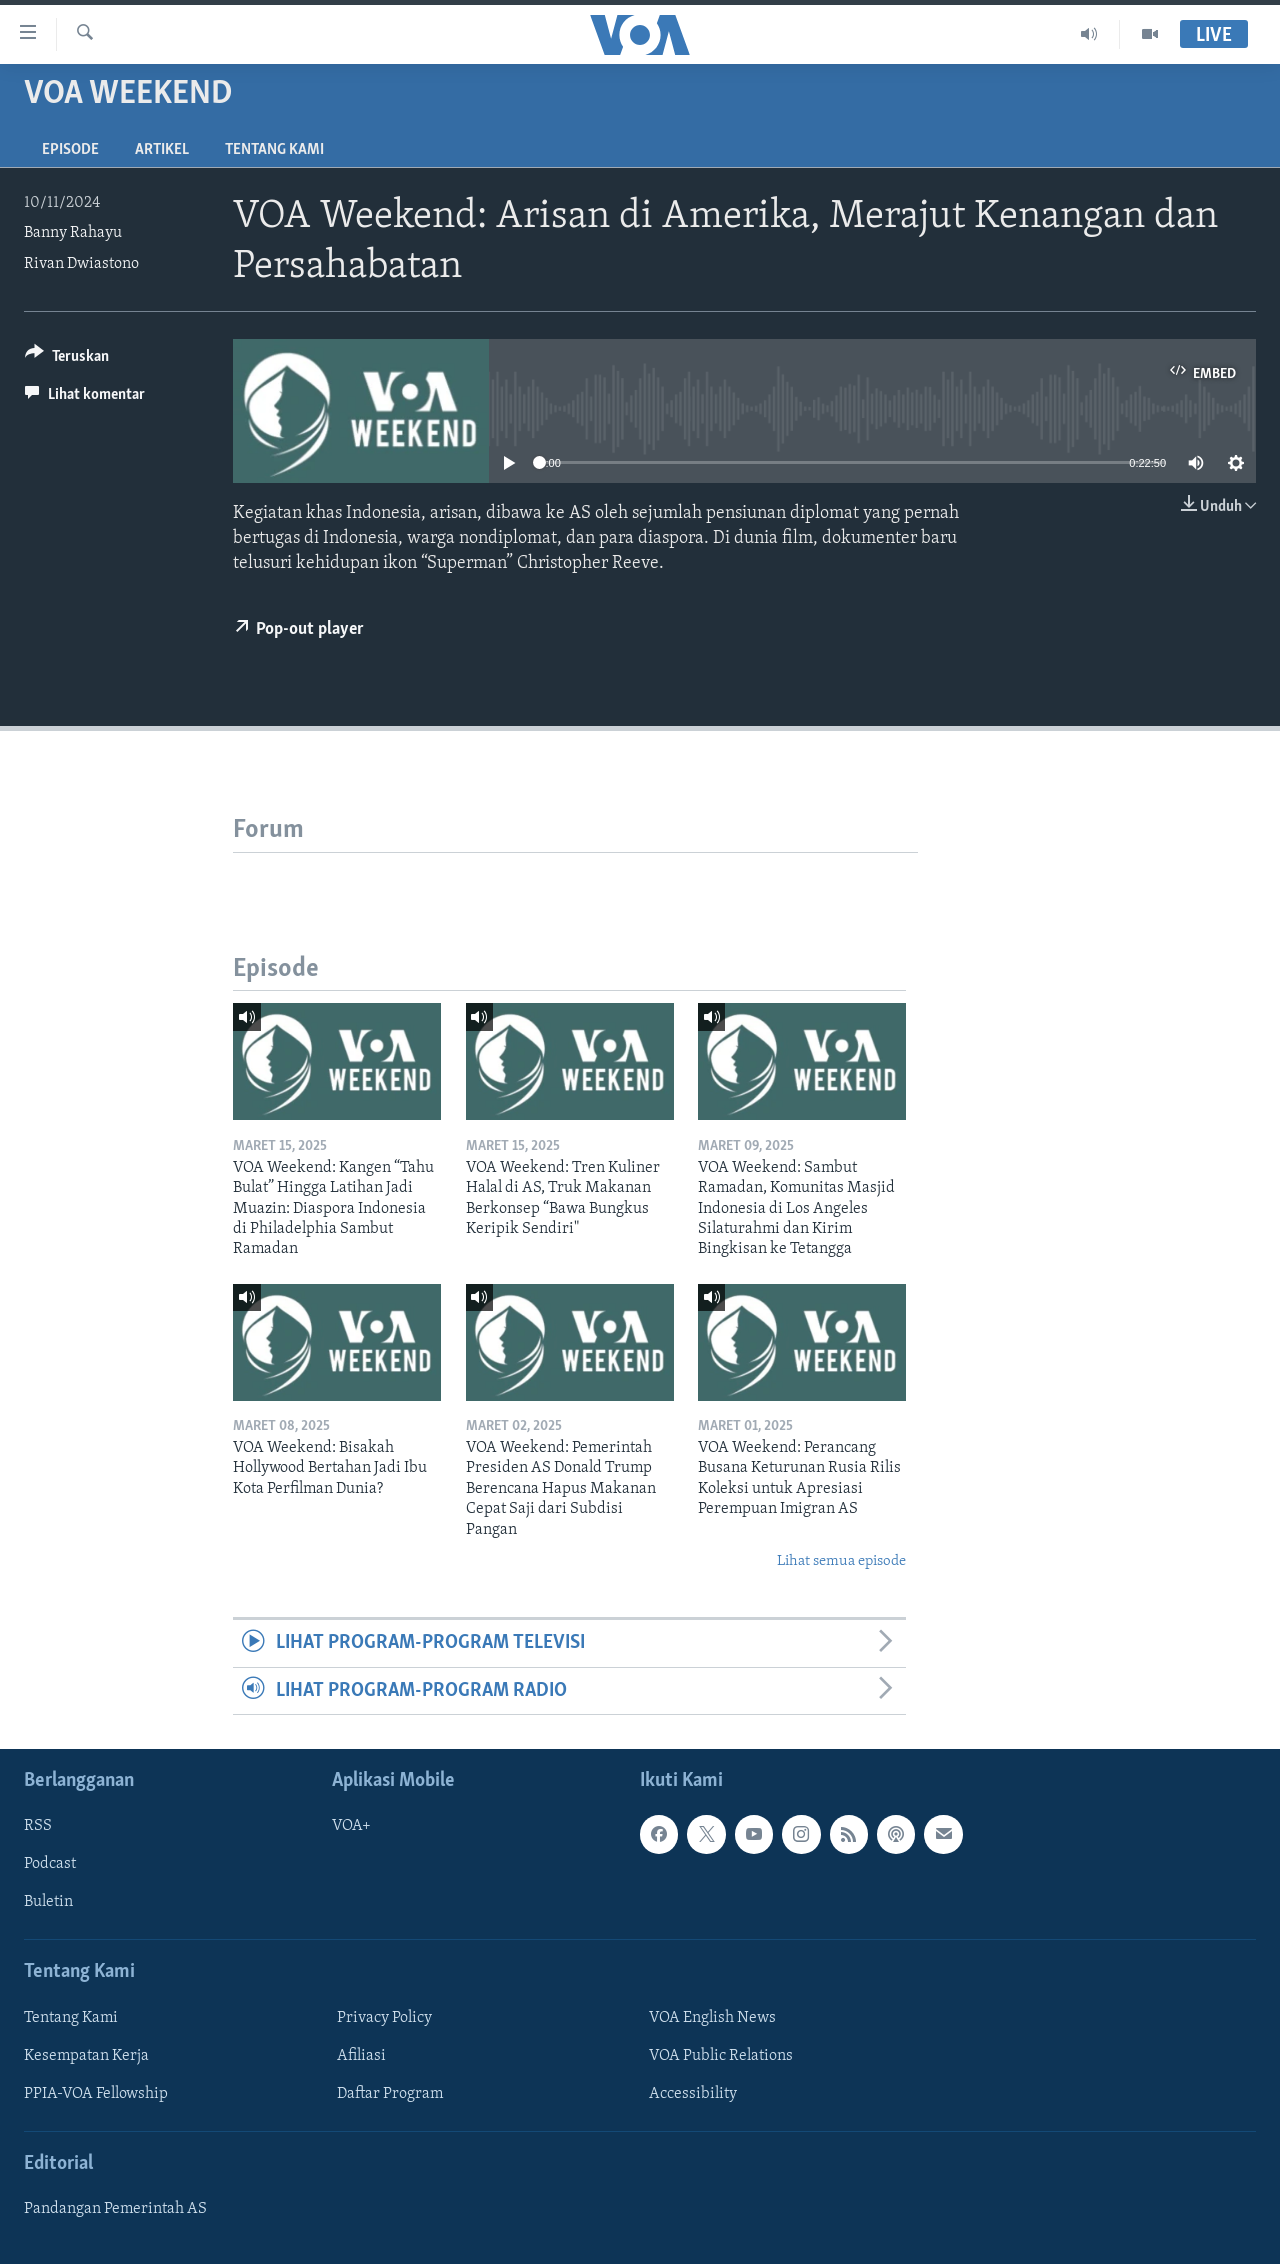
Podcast (50, 1864)
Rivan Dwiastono (81, 264)
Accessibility (693, 2094)
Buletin (48, 1903)
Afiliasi (361, 2056)
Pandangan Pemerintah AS (115, 2209)
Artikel (162, 150)
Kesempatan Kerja (86, 2056)
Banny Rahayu (73, 233)
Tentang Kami (274, 150)
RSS (38, 1826)
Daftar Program (390, 2094)
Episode (70, 150)
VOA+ (351, 1826)
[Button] (67, 359)
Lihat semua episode (841, 1561)
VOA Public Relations (721, 2056)
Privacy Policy (384, 2018)
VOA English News (712, 2018)
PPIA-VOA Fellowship (96, 2094)
